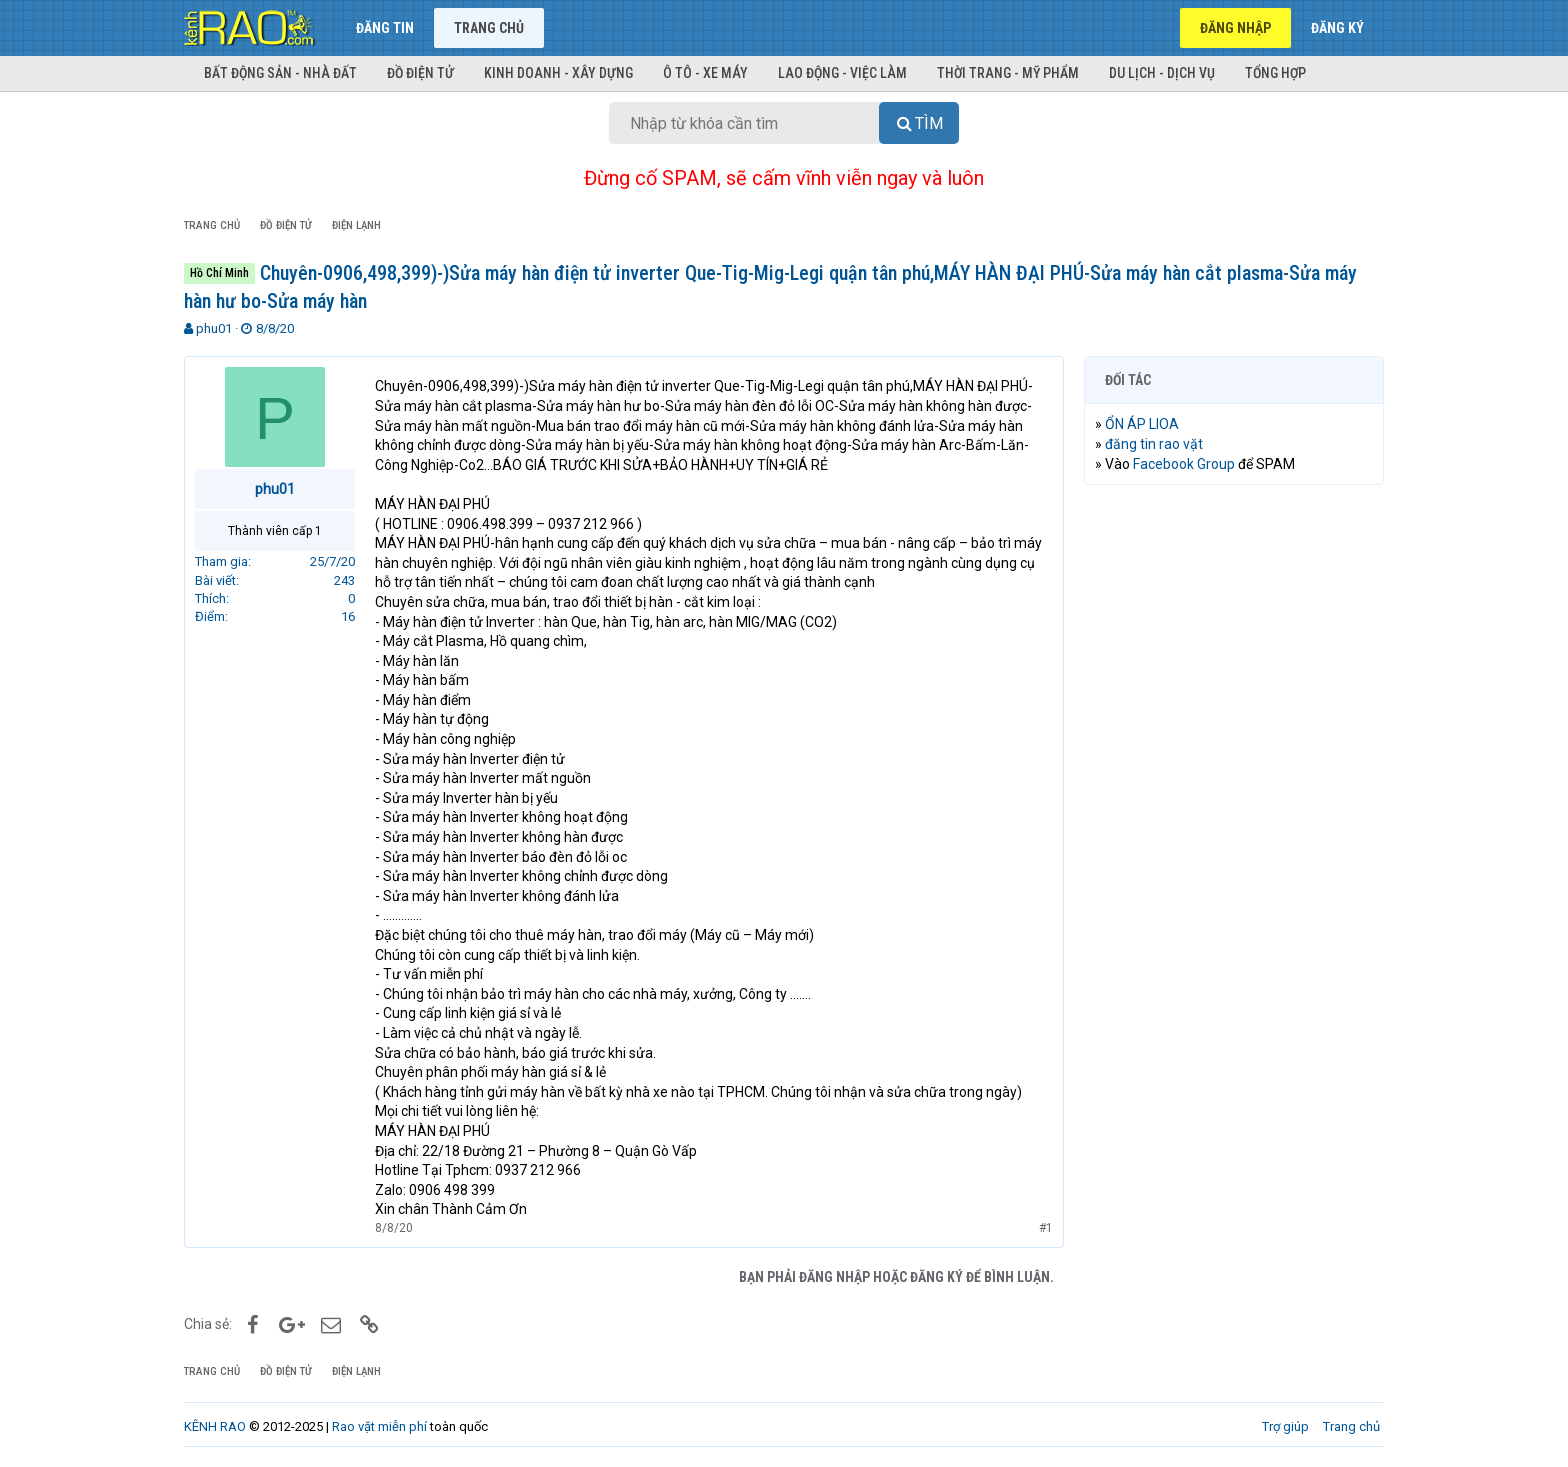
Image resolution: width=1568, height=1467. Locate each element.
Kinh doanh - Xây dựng (558, 73)
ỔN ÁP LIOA (1142, 424)
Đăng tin (385, 28)
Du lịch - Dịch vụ (1162, 73)
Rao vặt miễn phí (379, 1426)
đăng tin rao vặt (1154, 444)
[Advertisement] (1234, 805)
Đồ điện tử (420, 73)
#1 (1046, 1228)
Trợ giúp (1285, 1426)
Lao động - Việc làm (842, 73)
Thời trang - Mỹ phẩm (1008, 73)
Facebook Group (1184, 464)
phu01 (214, 328)
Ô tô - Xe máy (705, 73)
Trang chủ (489, 28)
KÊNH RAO (215, 1426)
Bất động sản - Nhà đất (280, 73)
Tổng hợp (1275, 73)
